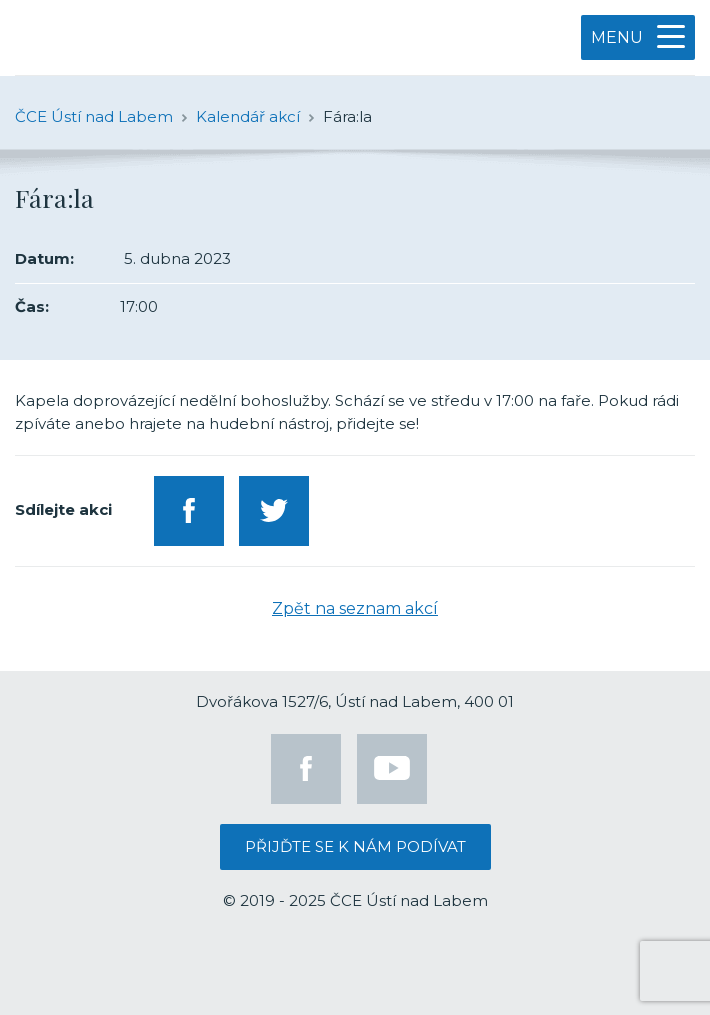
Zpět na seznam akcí (355, 608)
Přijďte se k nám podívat (355, 846)
